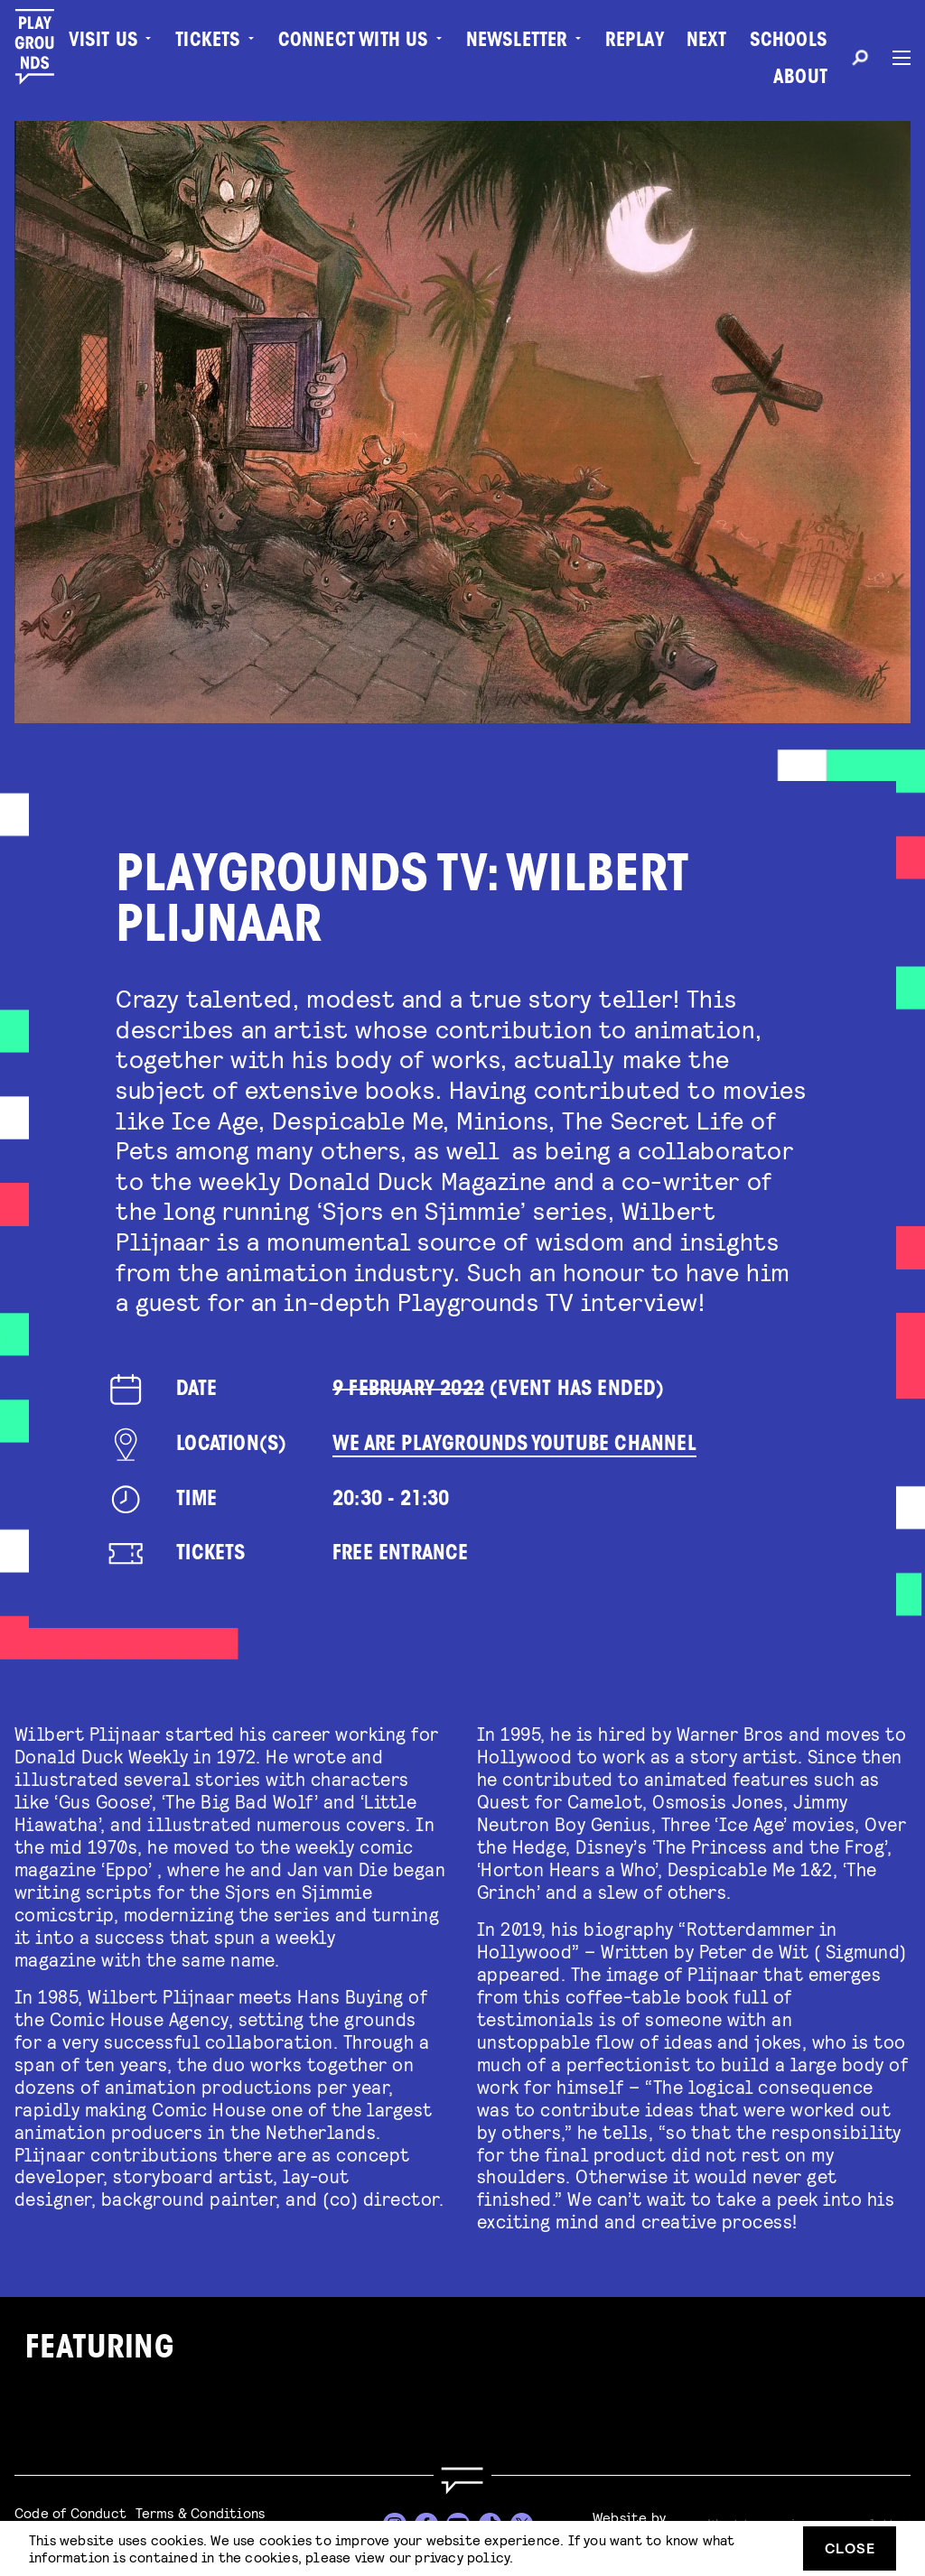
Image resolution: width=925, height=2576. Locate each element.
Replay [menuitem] (634, 42)
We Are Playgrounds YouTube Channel (514, 1445)
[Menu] (894, 57)
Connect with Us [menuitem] (353, 42)
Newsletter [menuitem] (517, 42)
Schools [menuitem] (788, 42)
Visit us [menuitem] (104, 42)
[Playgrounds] (43, 46)
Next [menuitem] (707, 42)
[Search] (860, 60)
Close (850, 2547)
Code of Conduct (70, 2512)
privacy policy (462, 2556)
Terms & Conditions (200, 2512)
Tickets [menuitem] (207, 42)
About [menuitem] (800, 79)
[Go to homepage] (462, 2481)
